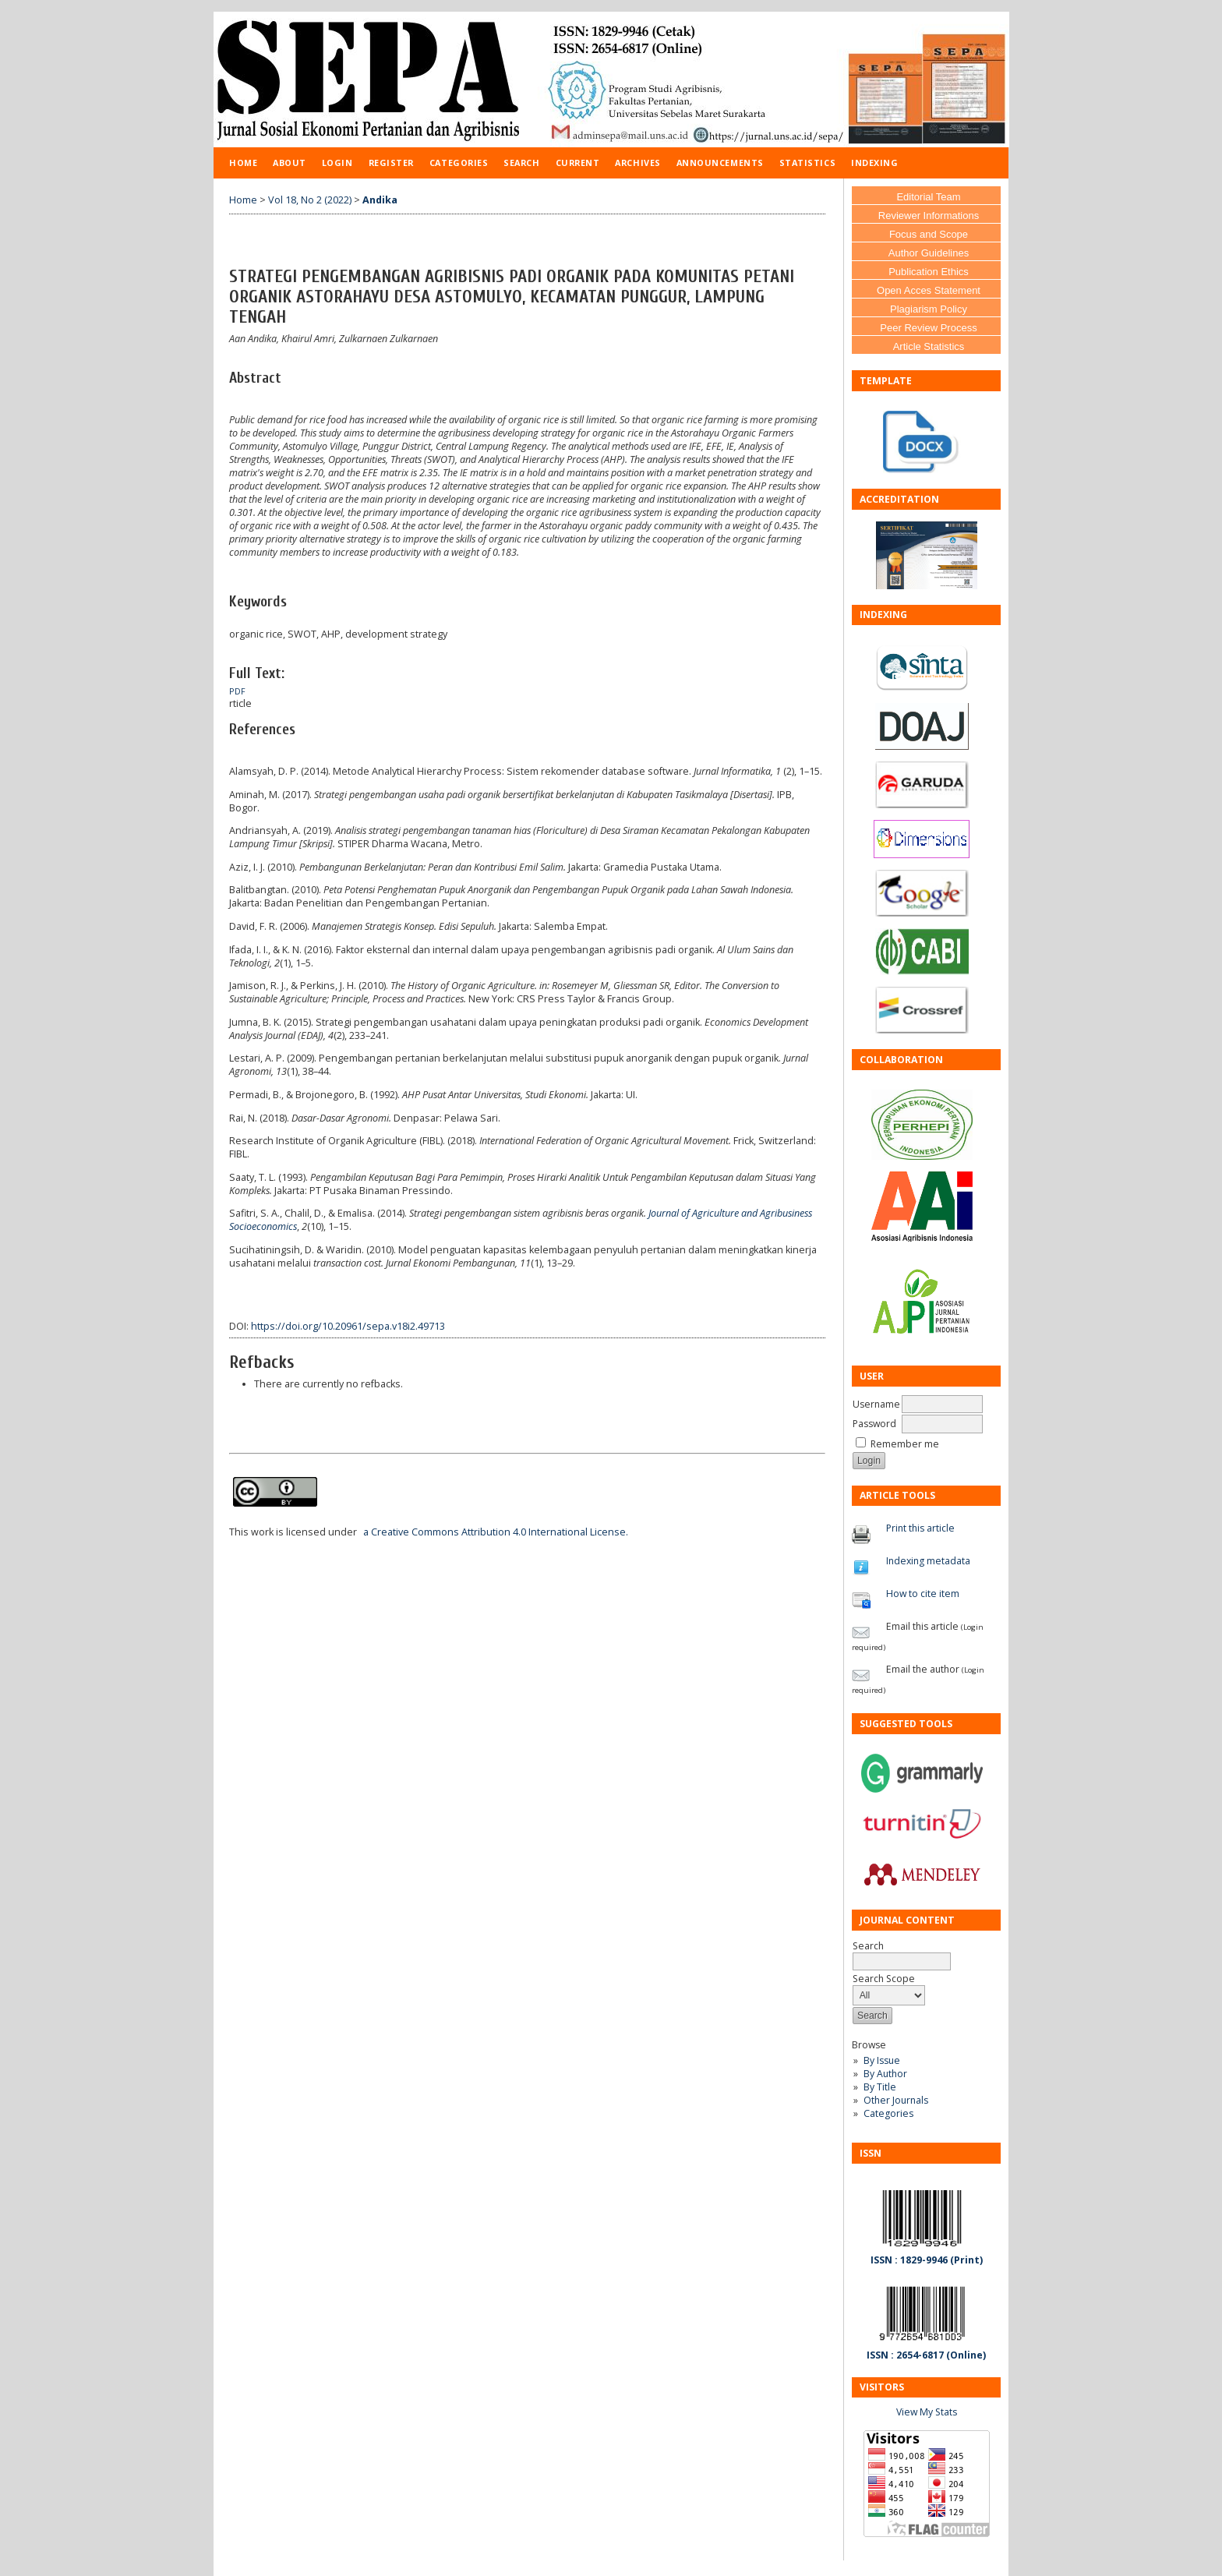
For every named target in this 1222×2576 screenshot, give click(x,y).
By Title (880, 2087)
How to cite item (922, 1593)
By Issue (882, 2060)
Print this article (920, 1528)
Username (876, 1404)
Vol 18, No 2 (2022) (309, 200)
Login (337, 162)
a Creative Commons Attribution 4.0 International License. (495, 1532)
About (289, 162)
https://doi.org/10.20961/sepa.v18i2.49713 (348, 1326)
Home (243, 162)
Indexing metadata (928, 1560)
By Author (885, 2073)
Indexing (874, 162)
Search (521, 162)
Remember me (905, 1444)
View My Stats (926, 2412)
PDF (237, 691)
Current (578, 162)
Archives (637, 162)
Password (874, 1423)
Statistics (807, 162)
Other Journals (896, 2100)
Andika (379, 200)
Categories (888, 2113)
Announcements (720, 162)
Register (391, 162)
